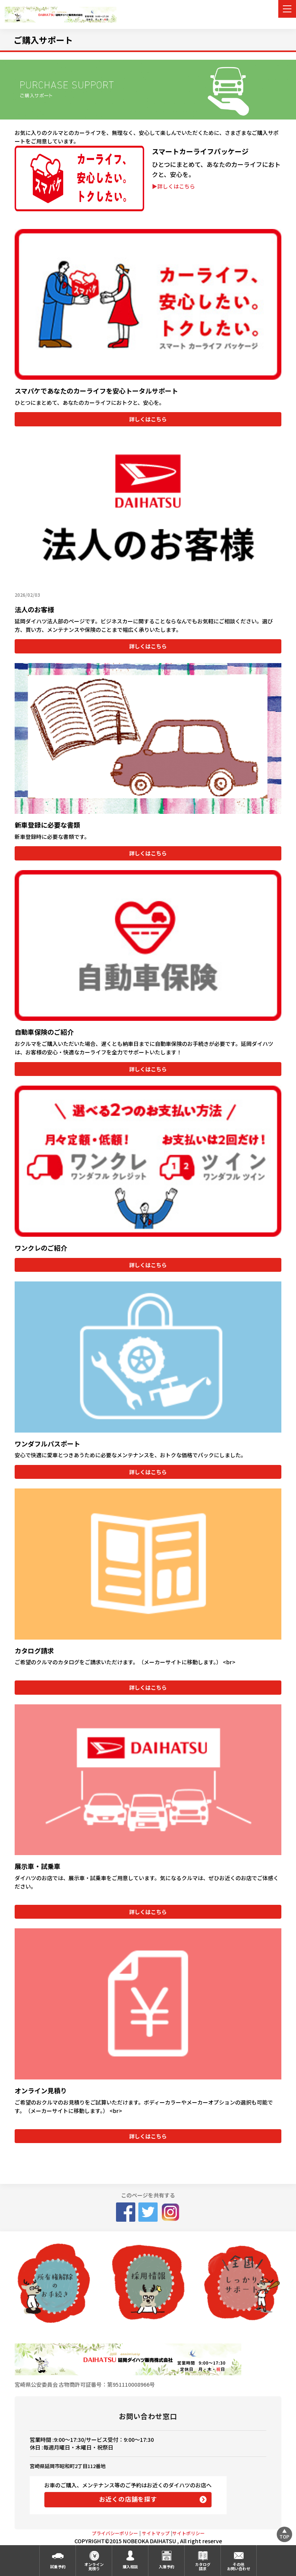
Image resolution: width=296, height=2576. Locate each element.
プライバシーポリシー (115, 2533)
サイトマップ (156, 2533)
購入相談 (130, 2566)
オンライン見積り (94, 2566)
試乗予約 (58, 2566)
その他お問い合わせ (238, 2566)
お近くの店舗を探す (128, 2499)
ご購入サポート (43, 39)
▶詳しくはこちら (173, 186)
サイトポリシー (188, 2533)
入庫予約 (166, 2566)
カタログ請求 (202, 2566)
